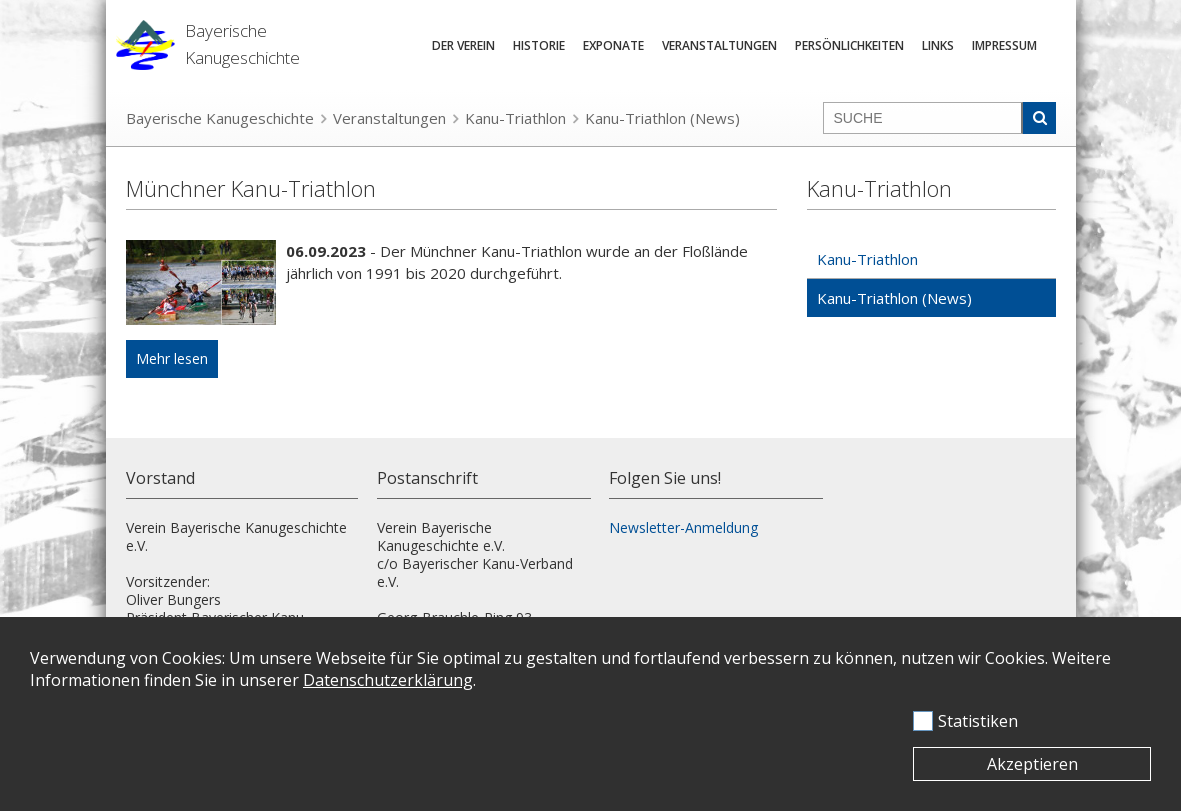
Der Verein (463, 45)
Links (938, 45)
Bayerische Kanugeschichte (220, 118)
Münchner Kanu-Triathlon (251, 188)
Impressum (1004, 45)
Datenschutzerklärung (388, 680)
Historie (539, 45)
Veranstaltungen (719, 45)
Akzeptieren (1032, 764)
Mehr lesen (172, 358)
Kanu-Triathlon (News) (662, 118)
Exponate (613, 45)
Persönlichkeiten (849, 45)
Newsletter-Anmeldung (683, 527)
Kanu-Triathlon (515, 118)
